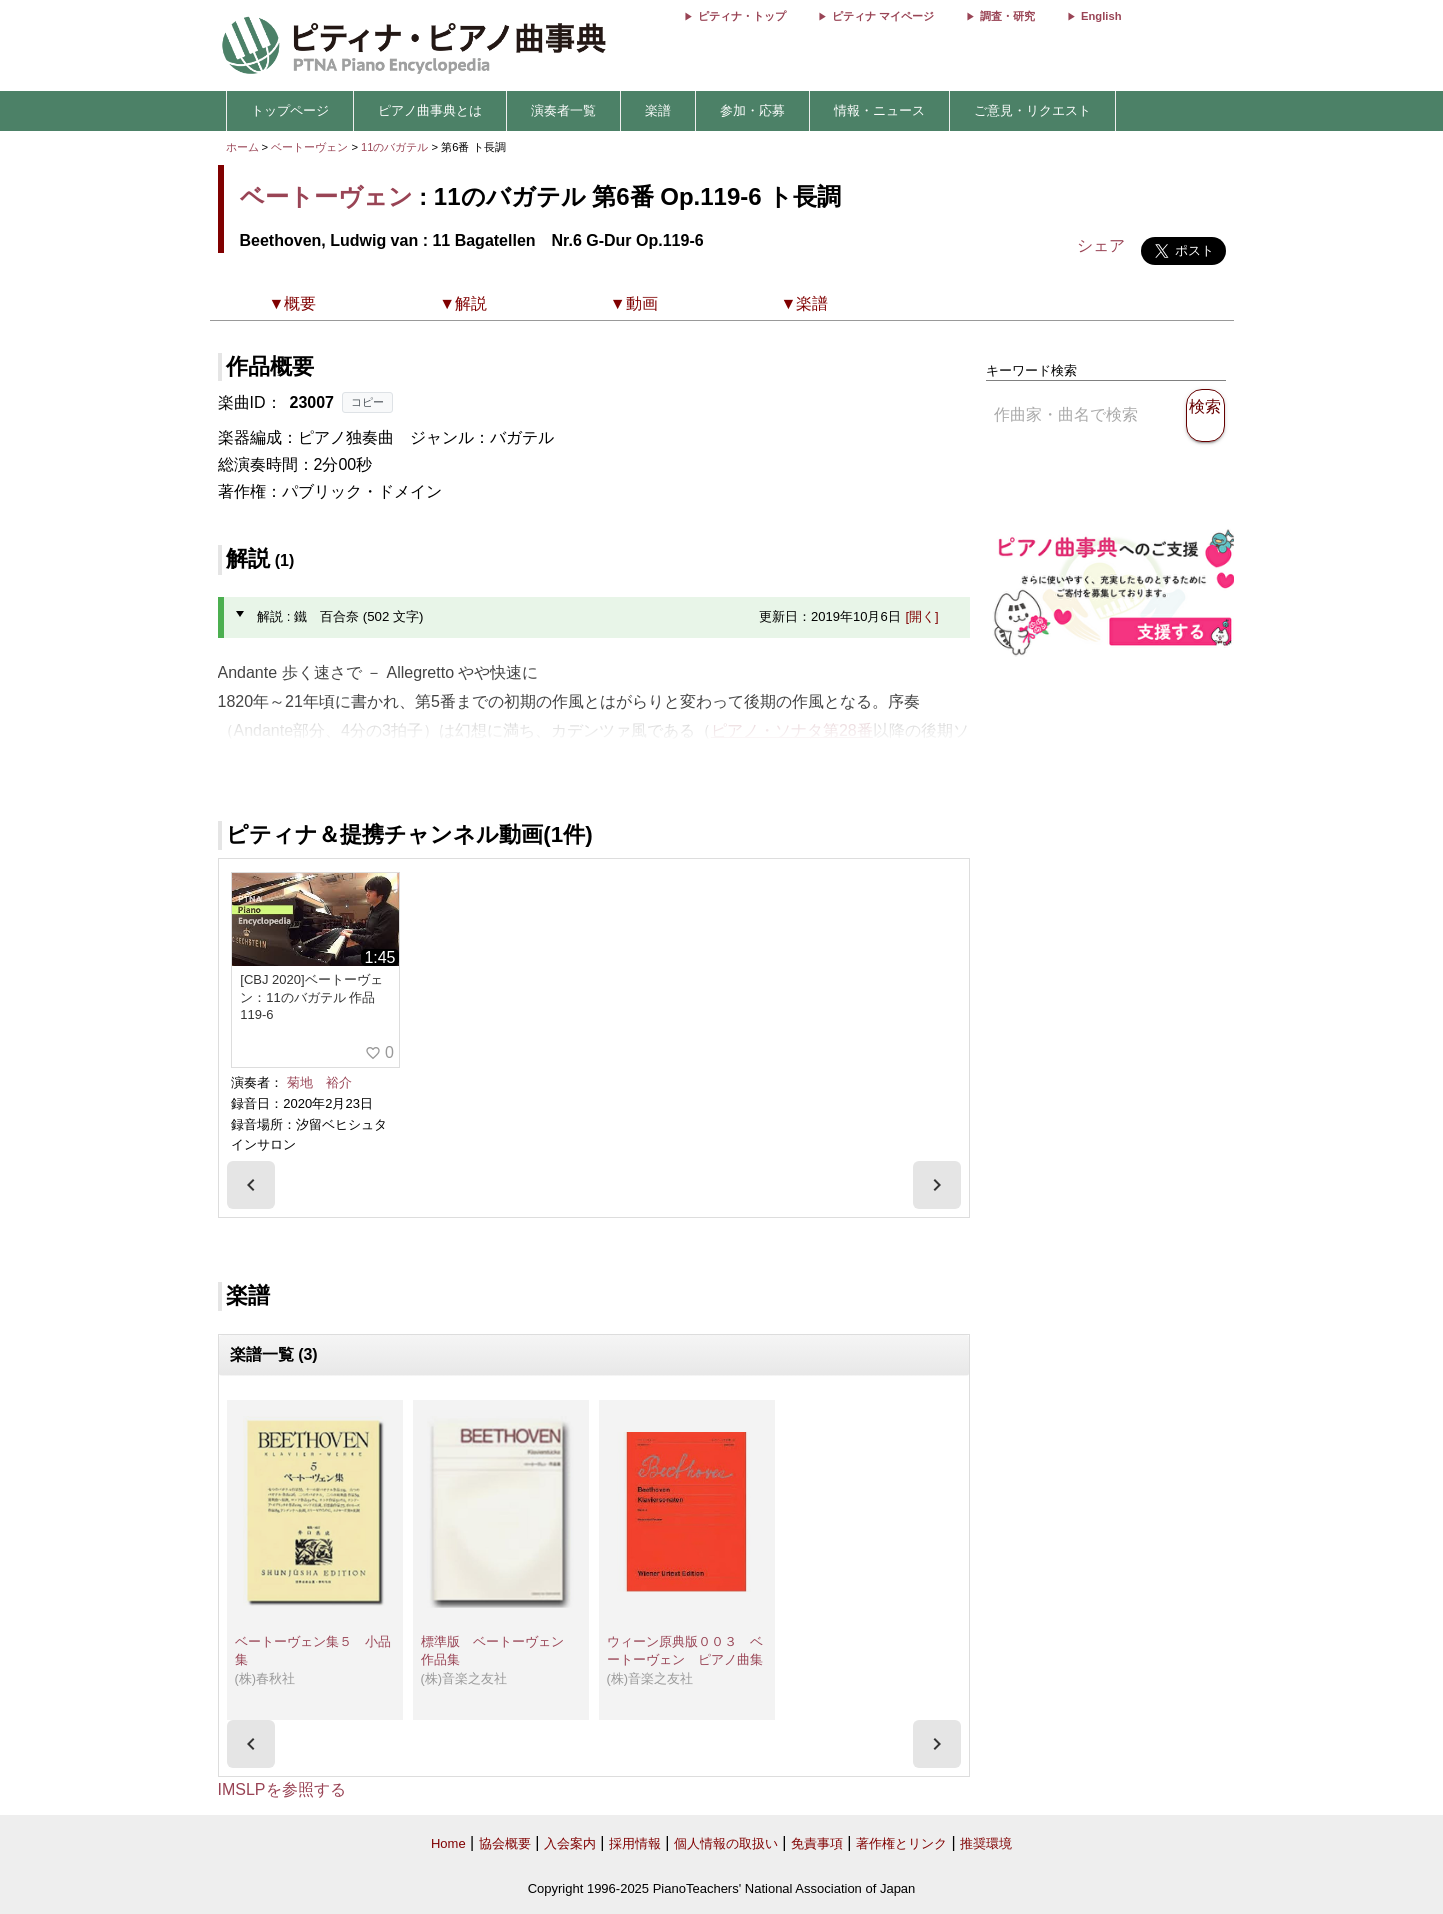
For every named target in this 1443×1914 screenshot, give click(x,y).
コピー (367, 402)
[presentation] (251, 1185)
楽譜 (658, 110)
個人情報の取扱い (726, 1843)
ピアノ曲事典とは (430, 110)
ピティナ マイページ (883, 16)
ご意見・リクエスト (1032, 110)
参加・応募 (752, 110)
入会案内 (570, 1843)
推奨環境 (986, 1843)
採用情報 (635, 1843)
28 (848, 730)
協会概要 (505, 1843)
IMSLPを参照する (282, 1789)
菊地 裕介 (319, 1082)
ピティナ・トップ (742, 16)
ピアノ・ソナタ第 (775, 730)
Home (448, 1843)
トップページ (290, 110)
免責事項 (817, 1843)
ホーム (242, 147)
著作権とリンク (901, 1843)
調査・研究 (1007, 16)
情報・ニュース (879, 110)
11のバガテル (396, 147)
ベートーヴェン (309, 147)
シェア (1101, 245)
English (1101, 16)
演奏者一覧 (563, 110)
